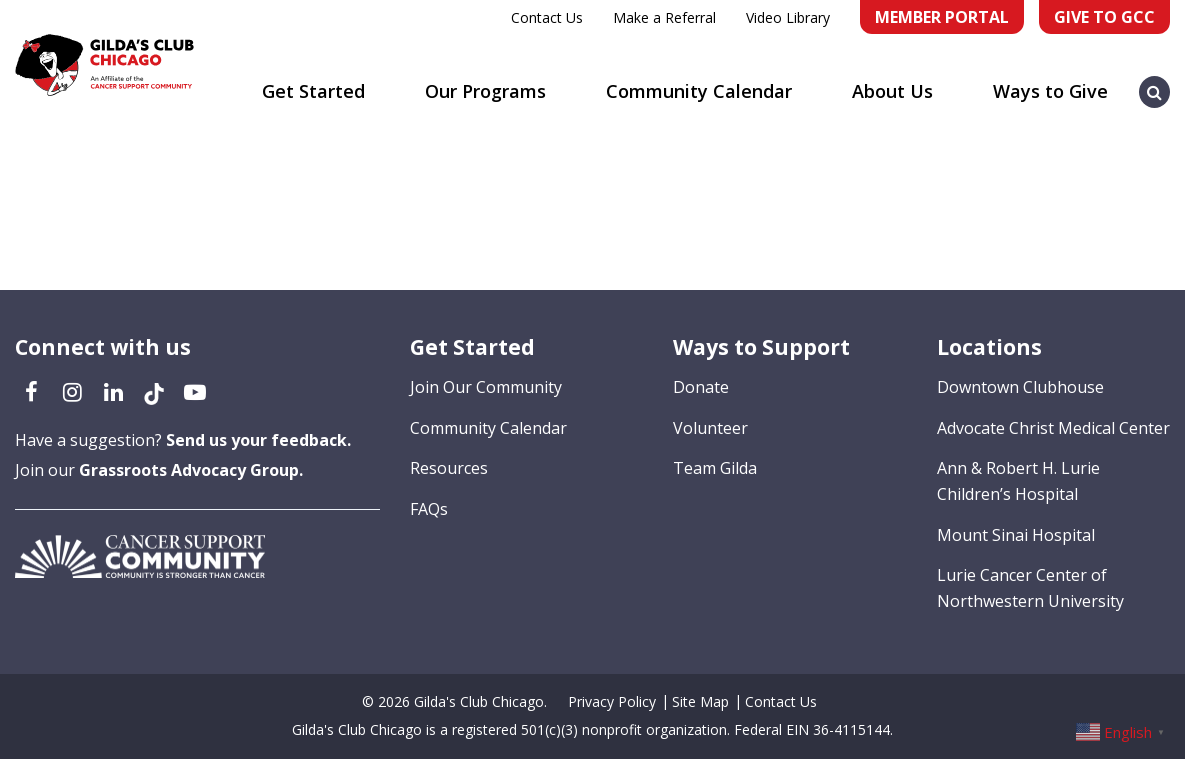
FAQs (429, 509)
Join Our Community (486, 387)
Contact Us (547, 17)
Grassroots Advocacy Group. (191, 470)
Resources (449, 468)
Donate (701, 387)
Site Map (700, 701)
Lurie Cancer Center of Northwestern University (1030, 588)
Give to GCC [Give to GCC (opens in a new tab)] (1104, 17)
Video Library (788, 17)
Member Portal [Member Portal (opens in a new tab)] (942, 17)
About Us (892, 91)
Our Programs (485, 91)
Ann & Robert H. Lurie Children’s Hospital (1018, 481)
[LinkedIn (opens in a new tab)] (113, 391)
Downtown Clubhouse (1020, 387)
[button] (1155, 82)
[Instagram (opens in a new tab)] (72, 391)
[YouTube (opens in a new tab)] (195, 391)
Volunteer (710, 428)
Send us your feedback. (258, 440)
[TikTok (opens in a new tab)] (154, 391)
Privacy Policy (612, 701)
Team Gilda (715, 468)
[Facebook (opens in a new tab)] (31, 391)
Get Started (313, 91)
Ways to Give (1050, 91)
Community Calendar (699, 91)
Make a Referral (664, 17)
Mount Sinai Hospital (1016, 535)
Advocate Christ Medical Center (1053, 428)
